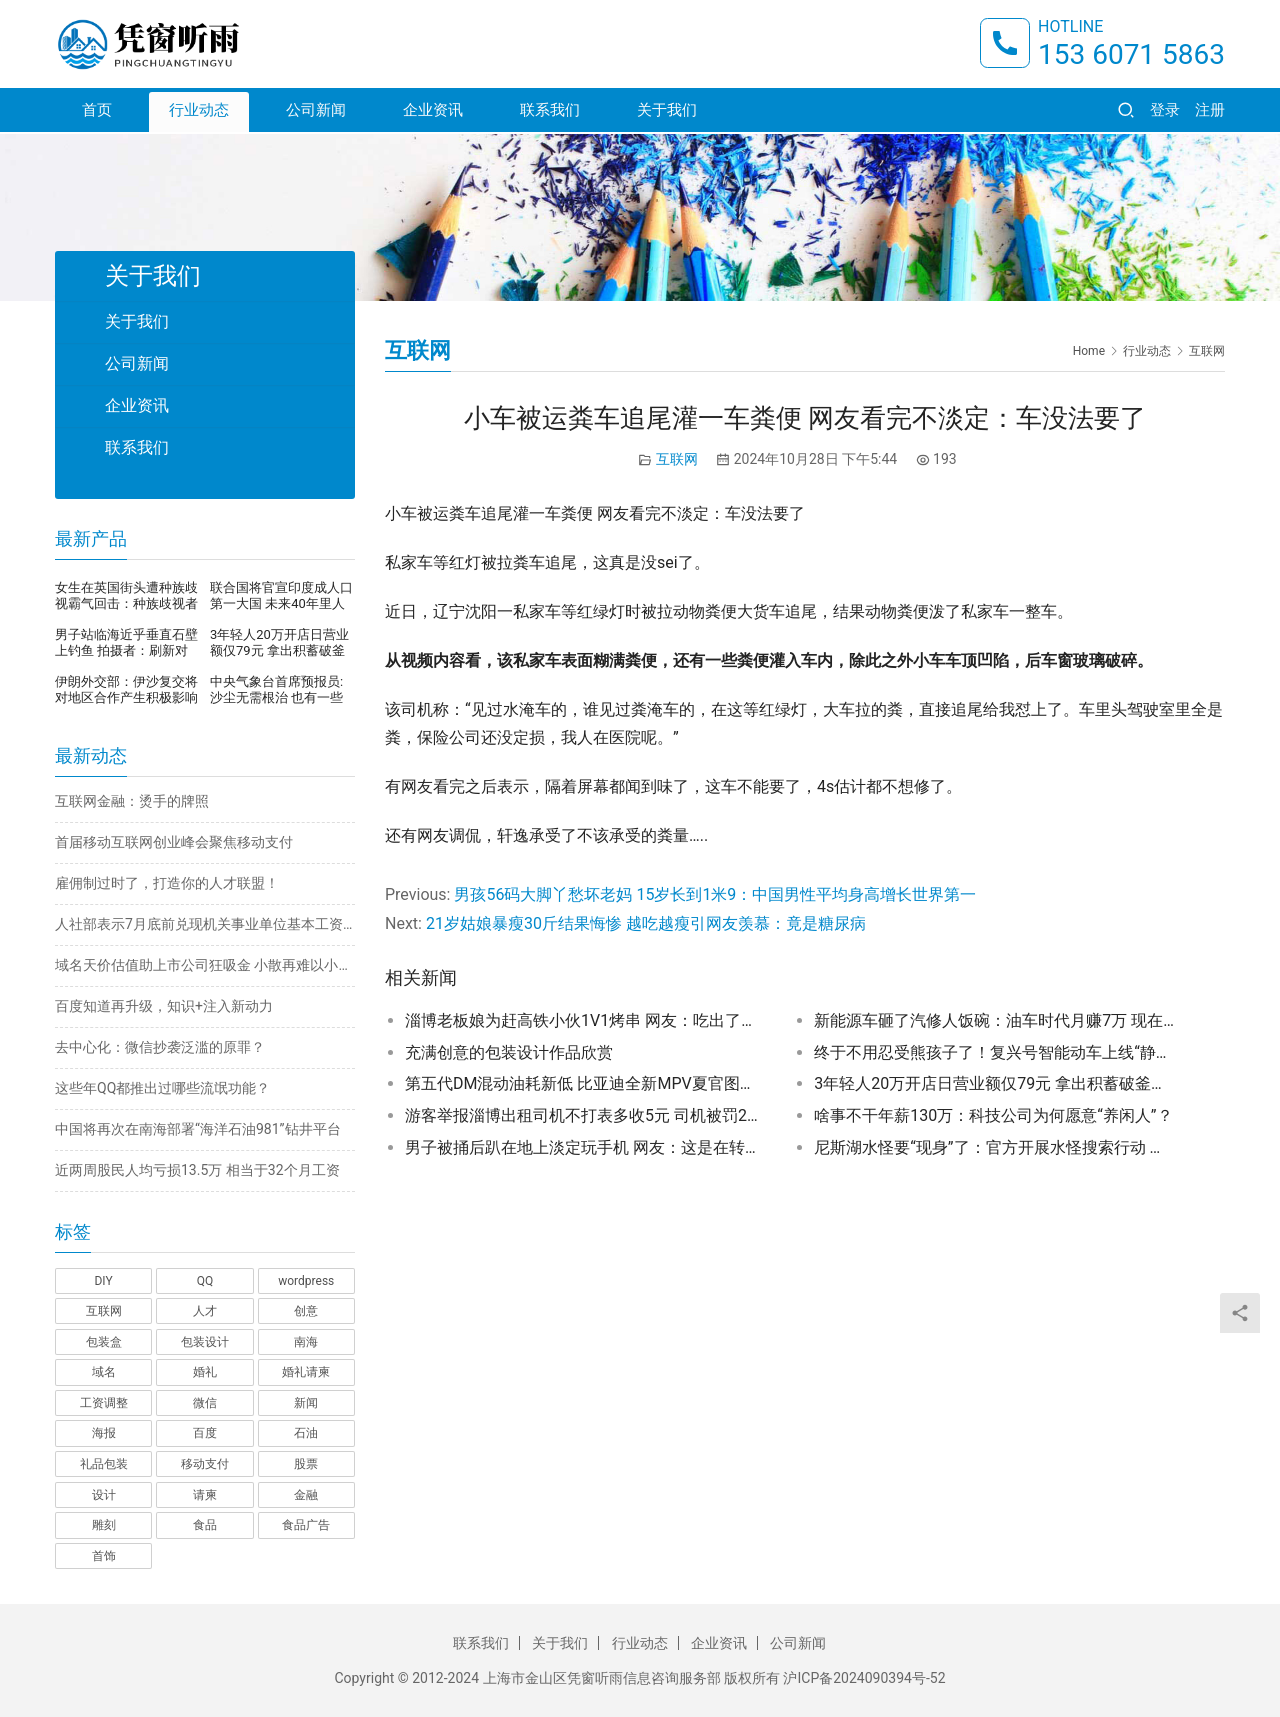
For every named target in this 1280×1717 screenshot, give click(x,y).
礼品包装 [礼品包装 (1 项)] (104, 1464)
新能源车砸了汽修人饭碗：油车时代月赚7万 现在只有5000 (994, 1020)
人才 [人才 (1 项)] (205, 1311)
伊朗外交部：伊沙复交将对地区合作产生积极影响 (126, 689)
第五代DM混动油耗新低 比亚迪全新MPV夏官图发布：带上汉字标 (585, 1083)
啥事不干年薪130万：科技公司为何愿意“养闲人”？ (993, 1115)
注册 (1210, 112)
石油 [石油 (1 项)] (306, 1433)
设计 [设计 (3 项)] (104, 1495)
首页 (97, 112)
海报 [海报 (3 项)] (104, 1433)
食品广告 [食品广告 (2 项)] (306, 1525)
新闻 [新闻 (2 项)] (306, 1403)
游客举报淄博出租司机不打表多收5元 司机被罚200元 (585, 1115)
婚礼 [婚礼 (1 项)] (205, 1372)
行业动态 (199, 112)
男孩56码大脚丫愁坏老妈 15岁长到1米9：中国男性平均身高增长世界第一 (715, 894)
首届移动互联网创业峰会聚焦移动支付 (174, 842)
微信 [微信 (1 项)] (205, 1403)
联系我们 (550, 112)
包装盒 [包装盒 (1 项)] (104, 1342)
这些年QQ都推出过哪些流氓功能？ (162, 1088)
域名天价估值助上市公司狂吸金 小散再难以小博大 (205, 965)
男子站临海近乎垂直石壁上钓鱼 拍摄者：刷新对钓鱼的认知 (126, 643)
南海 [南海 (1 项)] (306, 1342)
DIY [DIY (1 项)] (103, 1281)
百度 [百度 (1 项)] (205, 1433)
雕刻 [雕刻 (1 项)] (104, 1525)
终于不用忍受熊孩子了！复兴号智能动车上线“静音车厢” (994, 1052)
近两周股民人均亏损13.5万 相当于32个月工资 (197, 1170)
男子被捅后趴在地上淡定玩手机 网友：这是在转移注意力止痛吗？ (585, 1147)
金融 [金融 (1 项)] (306, 1495)
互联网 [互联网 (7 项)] (104, 1311)
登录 (1165, 112)
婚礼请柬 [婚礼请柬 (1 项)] (306, 1372)
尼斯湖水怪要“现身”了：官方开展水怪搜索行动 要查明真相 (994, 1147)
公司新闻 (316, 112)
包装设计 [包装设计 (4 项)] (205, 1342)
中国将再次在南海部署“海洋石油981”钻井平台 (198, 1129)
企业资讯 (433, 112)
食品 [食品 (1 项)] (205, 1525)
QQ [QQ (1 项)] (205, 1281)
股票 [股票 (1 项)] (306, 1464)
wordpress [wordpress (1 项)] (306, 1281)
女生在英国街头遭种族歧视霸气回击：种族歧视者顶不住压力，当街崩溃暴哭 (126, 596)
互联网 (677, 459)
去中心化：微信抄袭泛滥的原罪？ (160, 1047)
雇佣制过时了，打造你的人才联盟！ (167, 883)
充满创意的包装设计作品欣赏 (509, 1052)
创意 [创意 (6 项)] (306, 1311)
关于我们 (667, 112)
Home (1089, 351)
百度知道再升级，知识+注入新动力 (164, 1006)
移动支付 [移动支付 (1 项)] (205, 1464)
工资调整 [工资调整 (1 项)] (104, 1403)
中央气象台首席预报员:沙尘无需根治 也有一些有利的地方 (276, 690)
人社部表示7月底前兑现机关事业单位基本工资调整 (205, 924)
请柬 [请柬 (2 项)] (205, 1495)
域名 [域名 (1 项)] (104, 1372)
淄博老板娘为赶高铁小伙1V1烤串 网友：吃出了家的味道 (585, 1020)
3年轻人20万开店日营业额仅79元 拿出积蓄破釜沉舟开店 (994, 1083)
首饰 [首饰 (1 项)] (104, 1556)
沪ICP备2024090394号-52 (864, 1678)
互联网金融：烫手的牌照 (132, 801)
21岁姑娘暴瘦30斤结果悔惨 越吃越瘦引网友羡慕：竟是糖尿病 (646, 923)
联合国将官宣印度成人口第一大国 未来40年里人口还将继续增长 (281, 596)
